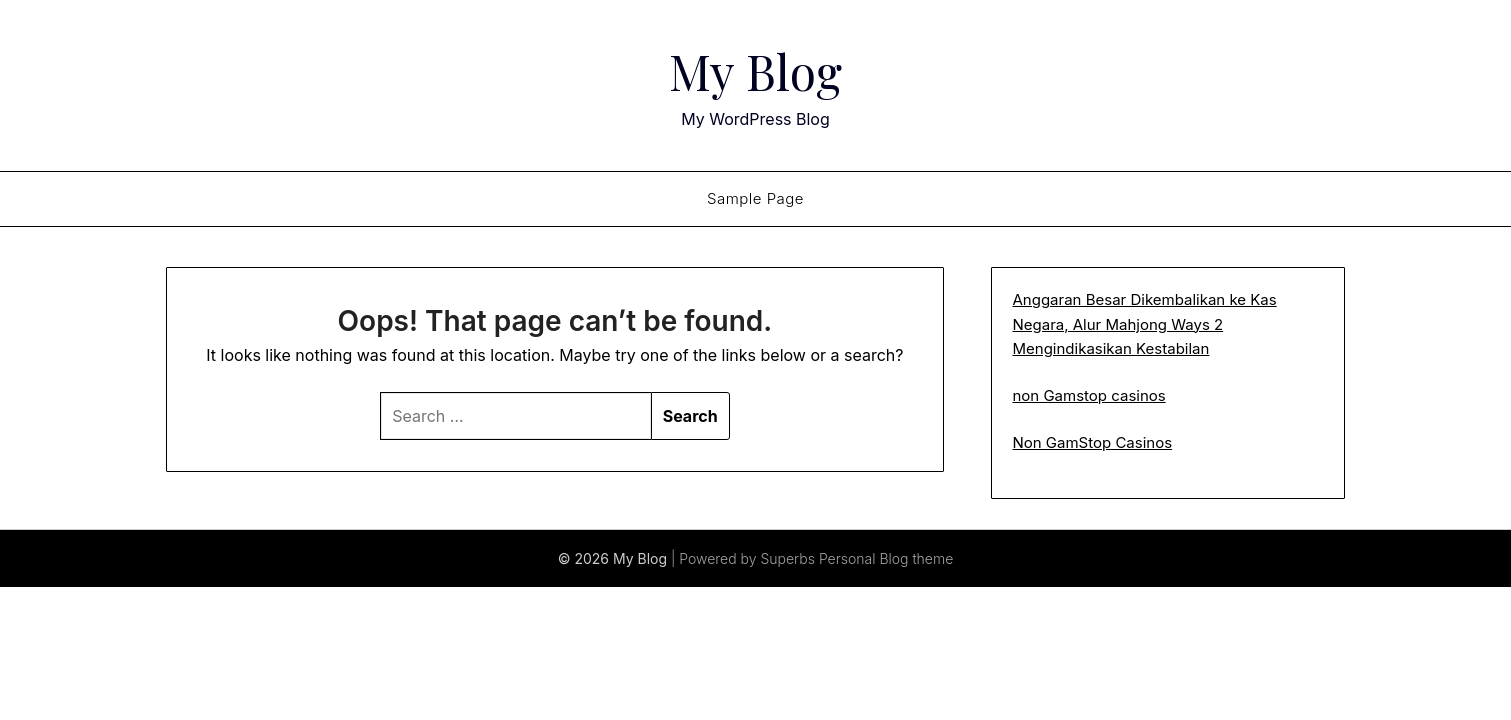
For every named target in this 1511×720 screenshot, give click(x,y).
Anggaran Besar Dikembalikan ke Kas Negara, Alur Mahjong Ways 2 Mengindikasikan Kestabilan (1144, 324)
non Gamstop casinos (1088, 395)
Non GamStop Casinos (1092, 442)
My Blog (755, 71)
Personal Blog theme (886, 558)
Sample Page (755, 198)
